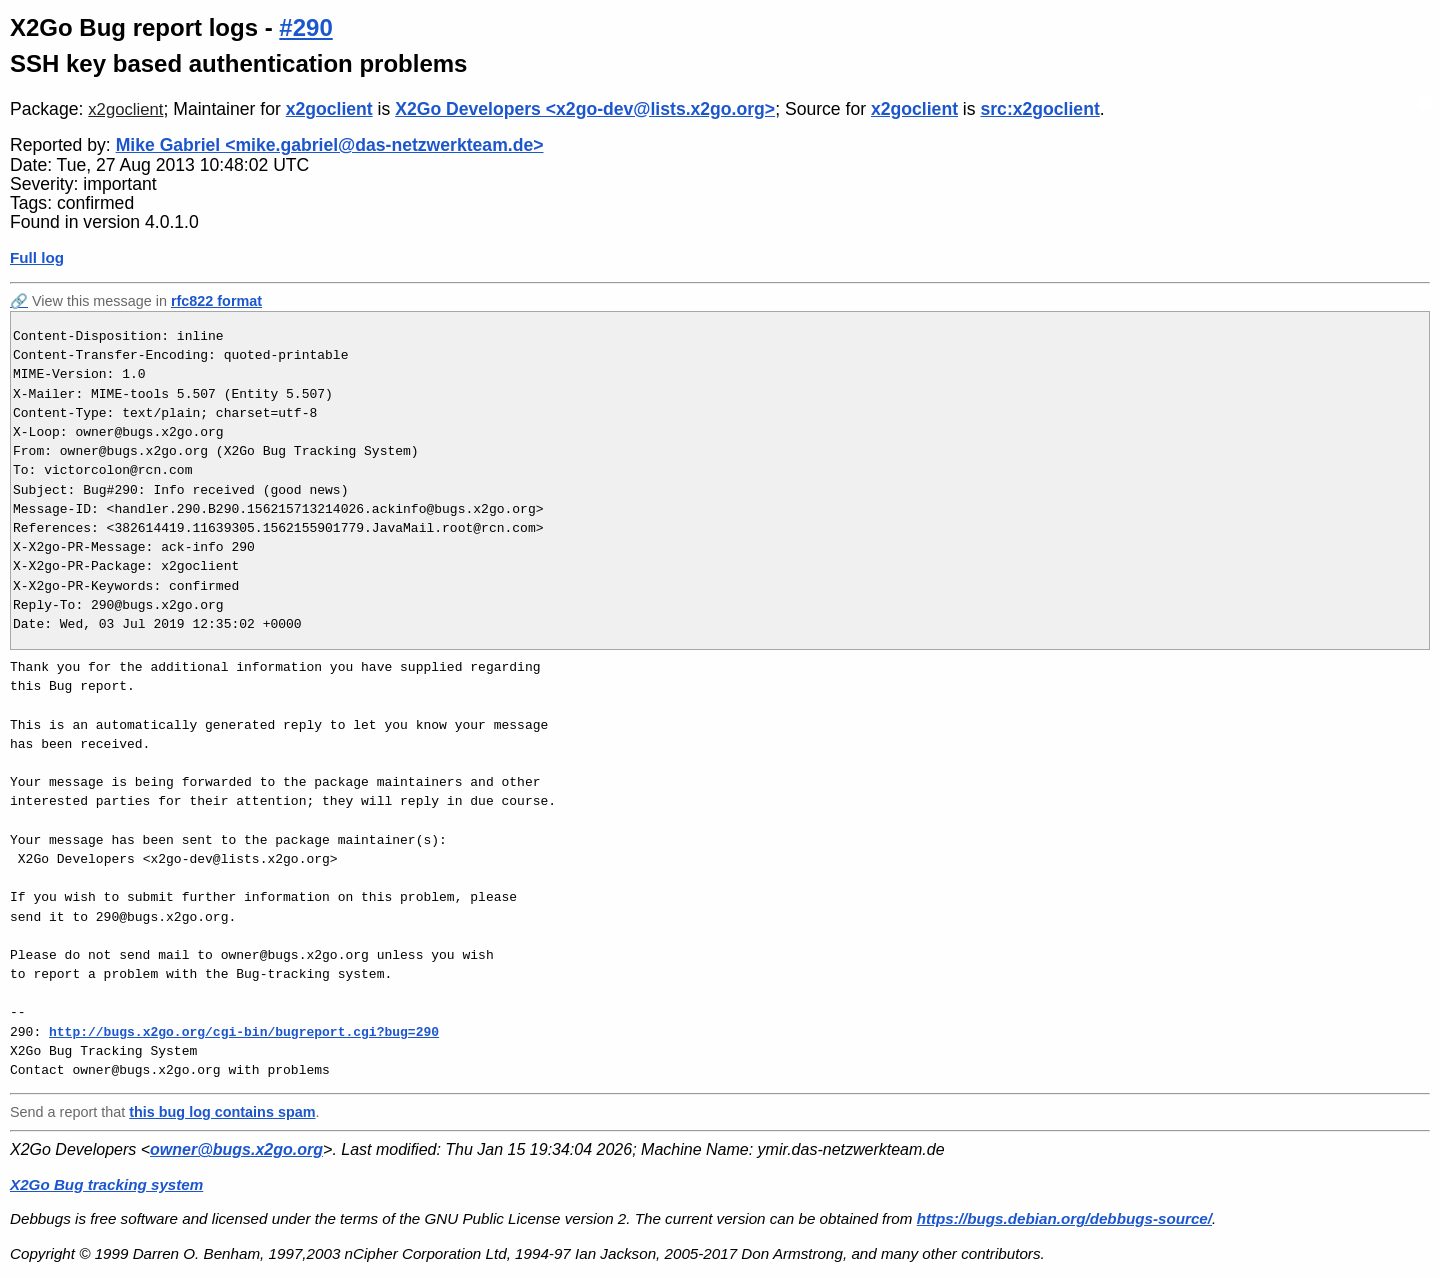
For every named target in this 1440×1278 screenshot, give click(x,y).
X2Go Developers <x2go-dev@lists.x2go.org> (585, 109)
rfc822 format (216, 301)
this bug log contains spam (222, 1112)
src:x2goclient (1039, 109)
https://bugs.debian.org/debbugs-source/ (1064, 1218)
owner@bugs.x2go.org (236, 1149)
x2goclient (125, 109)
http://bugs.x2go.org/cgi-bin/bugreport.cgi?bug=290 (244, 1032)
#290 (305, 27)
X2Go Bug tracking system (106, 1184)
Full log (37, 257)
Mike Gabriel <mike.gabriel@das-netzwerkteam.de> (330, 145)
